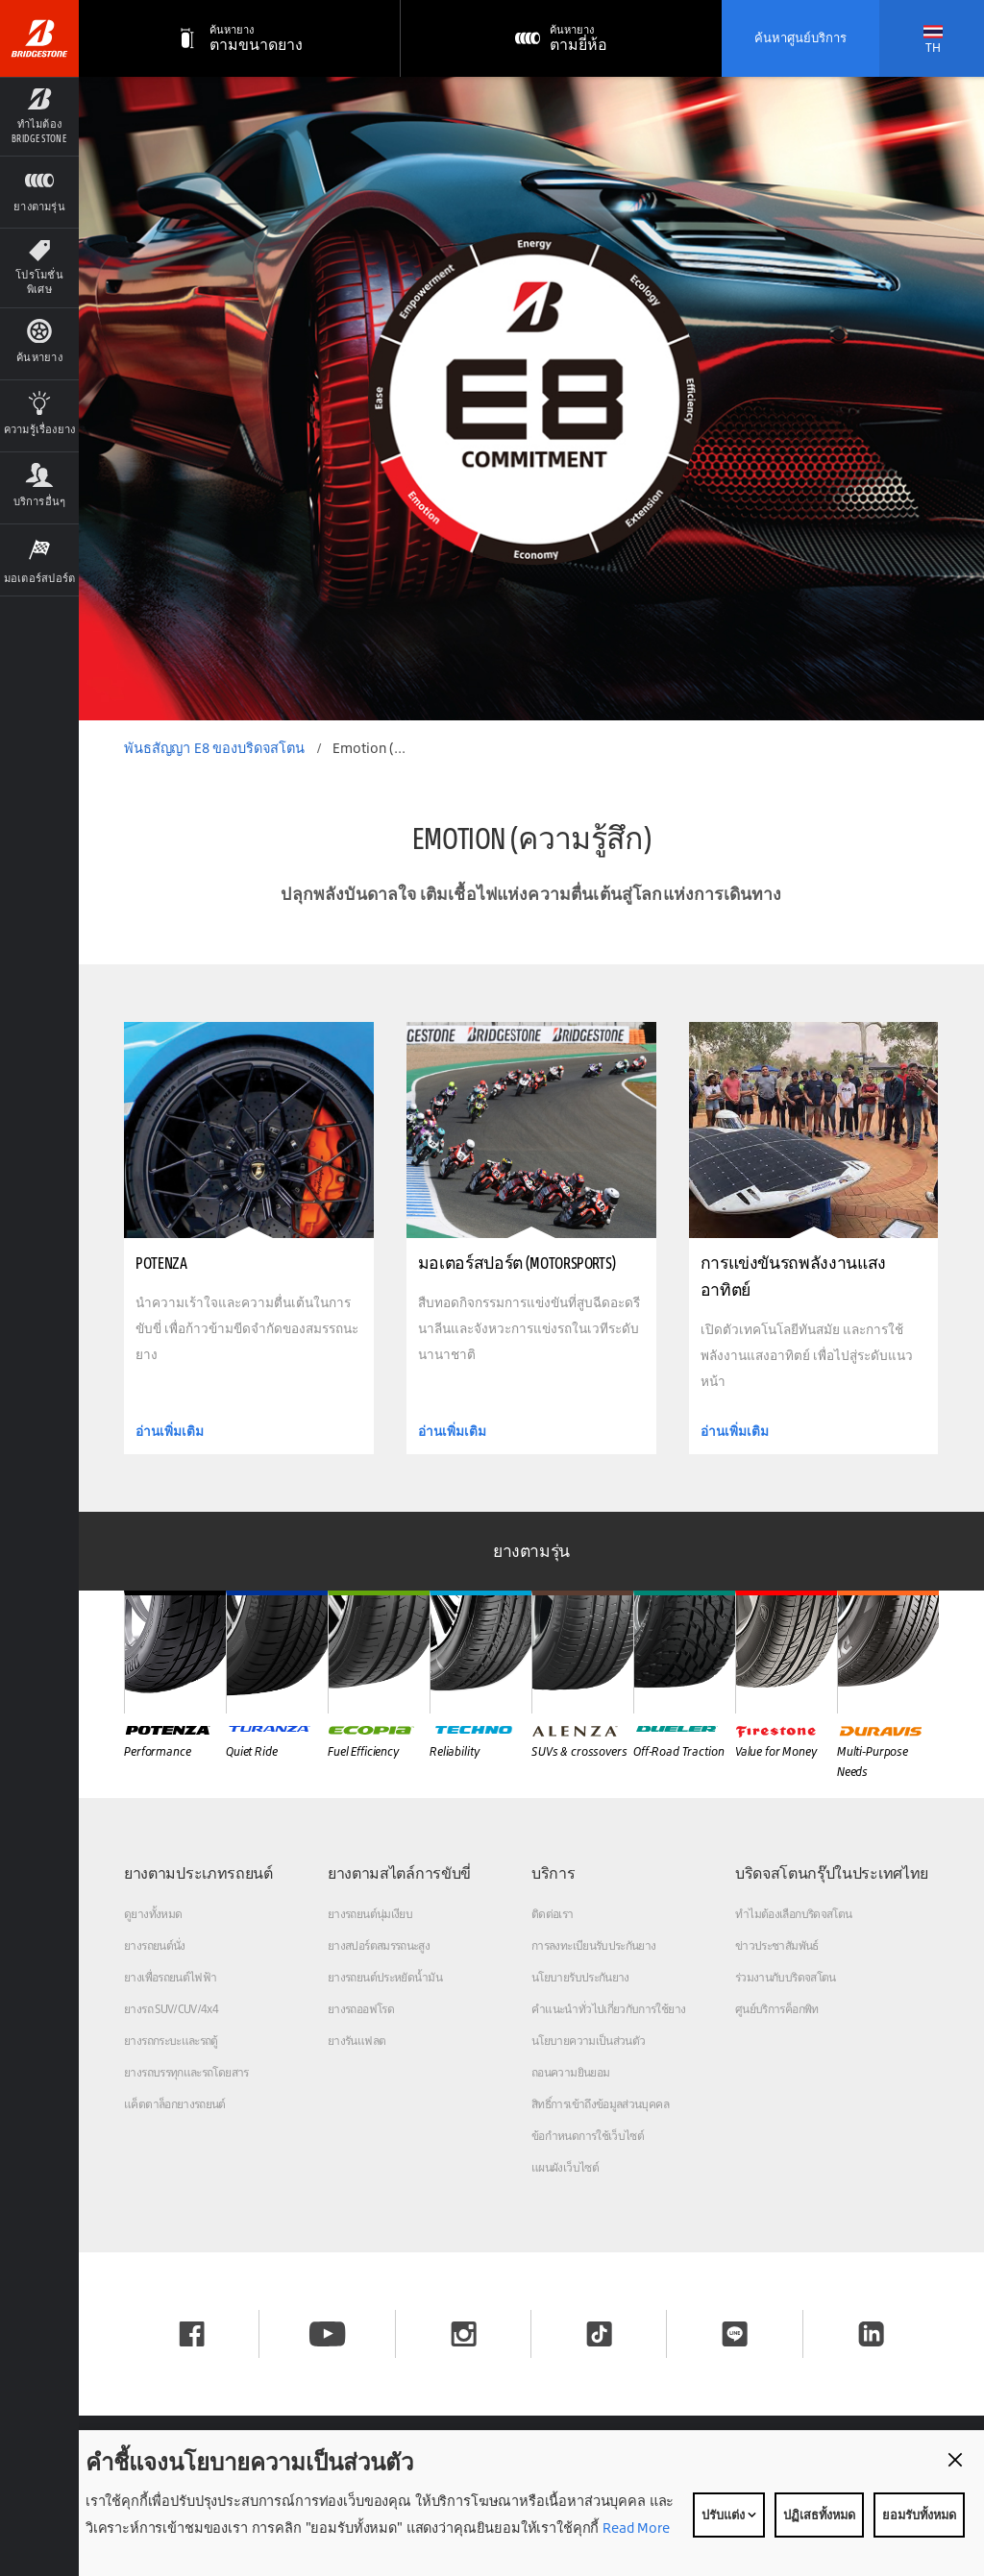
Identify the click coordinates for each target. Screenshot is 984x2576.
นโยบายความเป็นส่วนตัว (588, 2040)
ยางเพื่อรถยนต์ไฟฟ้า (170, 1977)
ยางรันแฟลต (356, 2040)
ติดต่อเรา (552, 1914)
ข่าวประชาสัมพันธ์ (777, 1945)
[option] (531, 398)
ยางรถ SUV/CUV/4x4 (171, 2009)
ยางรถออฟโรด (361, 2009)
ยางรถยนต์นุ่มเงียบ (370, 1914)
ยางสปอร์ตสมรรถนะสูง (379, 1945)
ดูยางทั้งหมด (153, 1914)
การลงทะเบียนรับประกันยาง (593, 1945)
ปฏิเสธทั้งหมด (819, 2514)
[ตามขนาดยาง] (240, 38)
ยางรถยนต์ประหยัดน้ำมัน (385, 1977)
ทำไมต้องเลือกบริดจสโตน (793, 1914)
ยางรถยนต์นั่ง (154, 1945)
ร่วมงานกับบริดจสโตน (785, 1977)
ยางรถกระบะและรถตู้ (171, 2040)
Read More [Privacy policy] (634, 2527)
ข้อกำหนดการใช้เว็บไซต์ (587, 2135)
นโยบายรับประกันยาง (580, 1977)
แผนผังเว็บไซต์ (565, 2167)
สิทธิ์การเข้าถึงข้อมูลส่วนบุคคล (600, 2104)
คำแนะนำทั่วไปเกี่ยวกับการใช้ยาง (608, 2009)
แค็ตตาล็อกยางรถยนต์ (175, 2104)
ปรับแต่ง (728, 2514)
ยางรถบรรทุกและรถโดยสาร (186, 2072)
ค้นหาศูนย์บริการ (800, 37)
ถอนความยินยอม (570, 2072)
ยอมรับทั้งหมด (919, 2514)
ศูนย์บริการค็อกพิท (777, 2009)
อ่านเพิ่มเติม (169, 1431)
